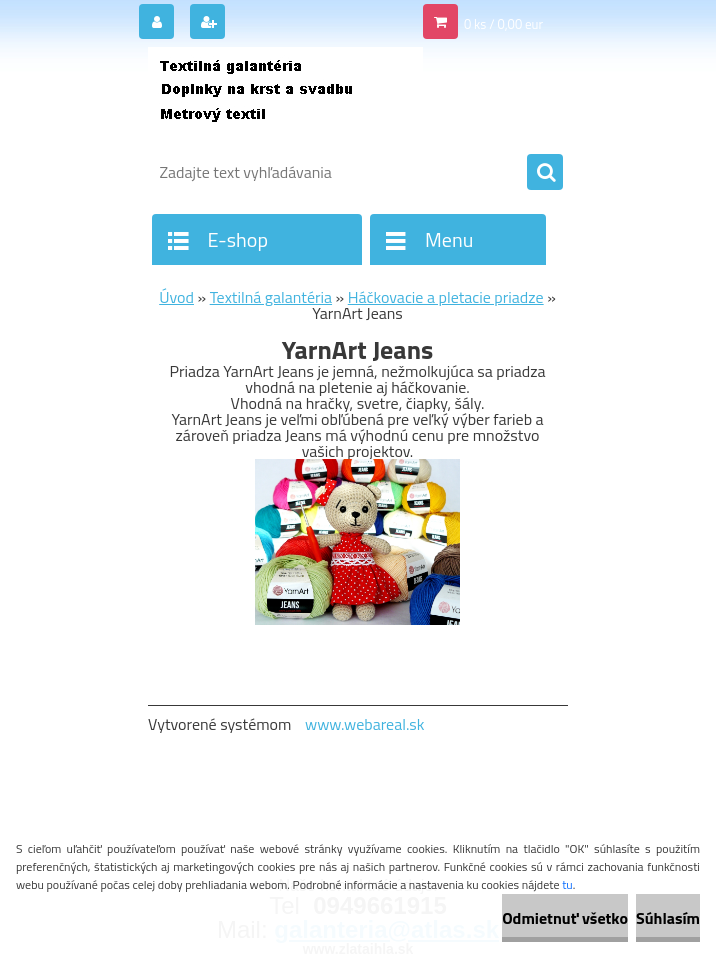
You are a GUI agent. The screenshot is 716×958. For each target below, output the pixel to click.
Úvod (176, 297)
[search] (545, 173)
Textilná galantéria (271, 297)
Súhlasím (668, 918)
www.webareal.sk (365, 724)
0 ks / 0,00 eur (503, 24)
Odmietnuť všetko (565, 918)
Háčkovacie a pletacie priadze (446, 297)
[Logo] (285, 97)
